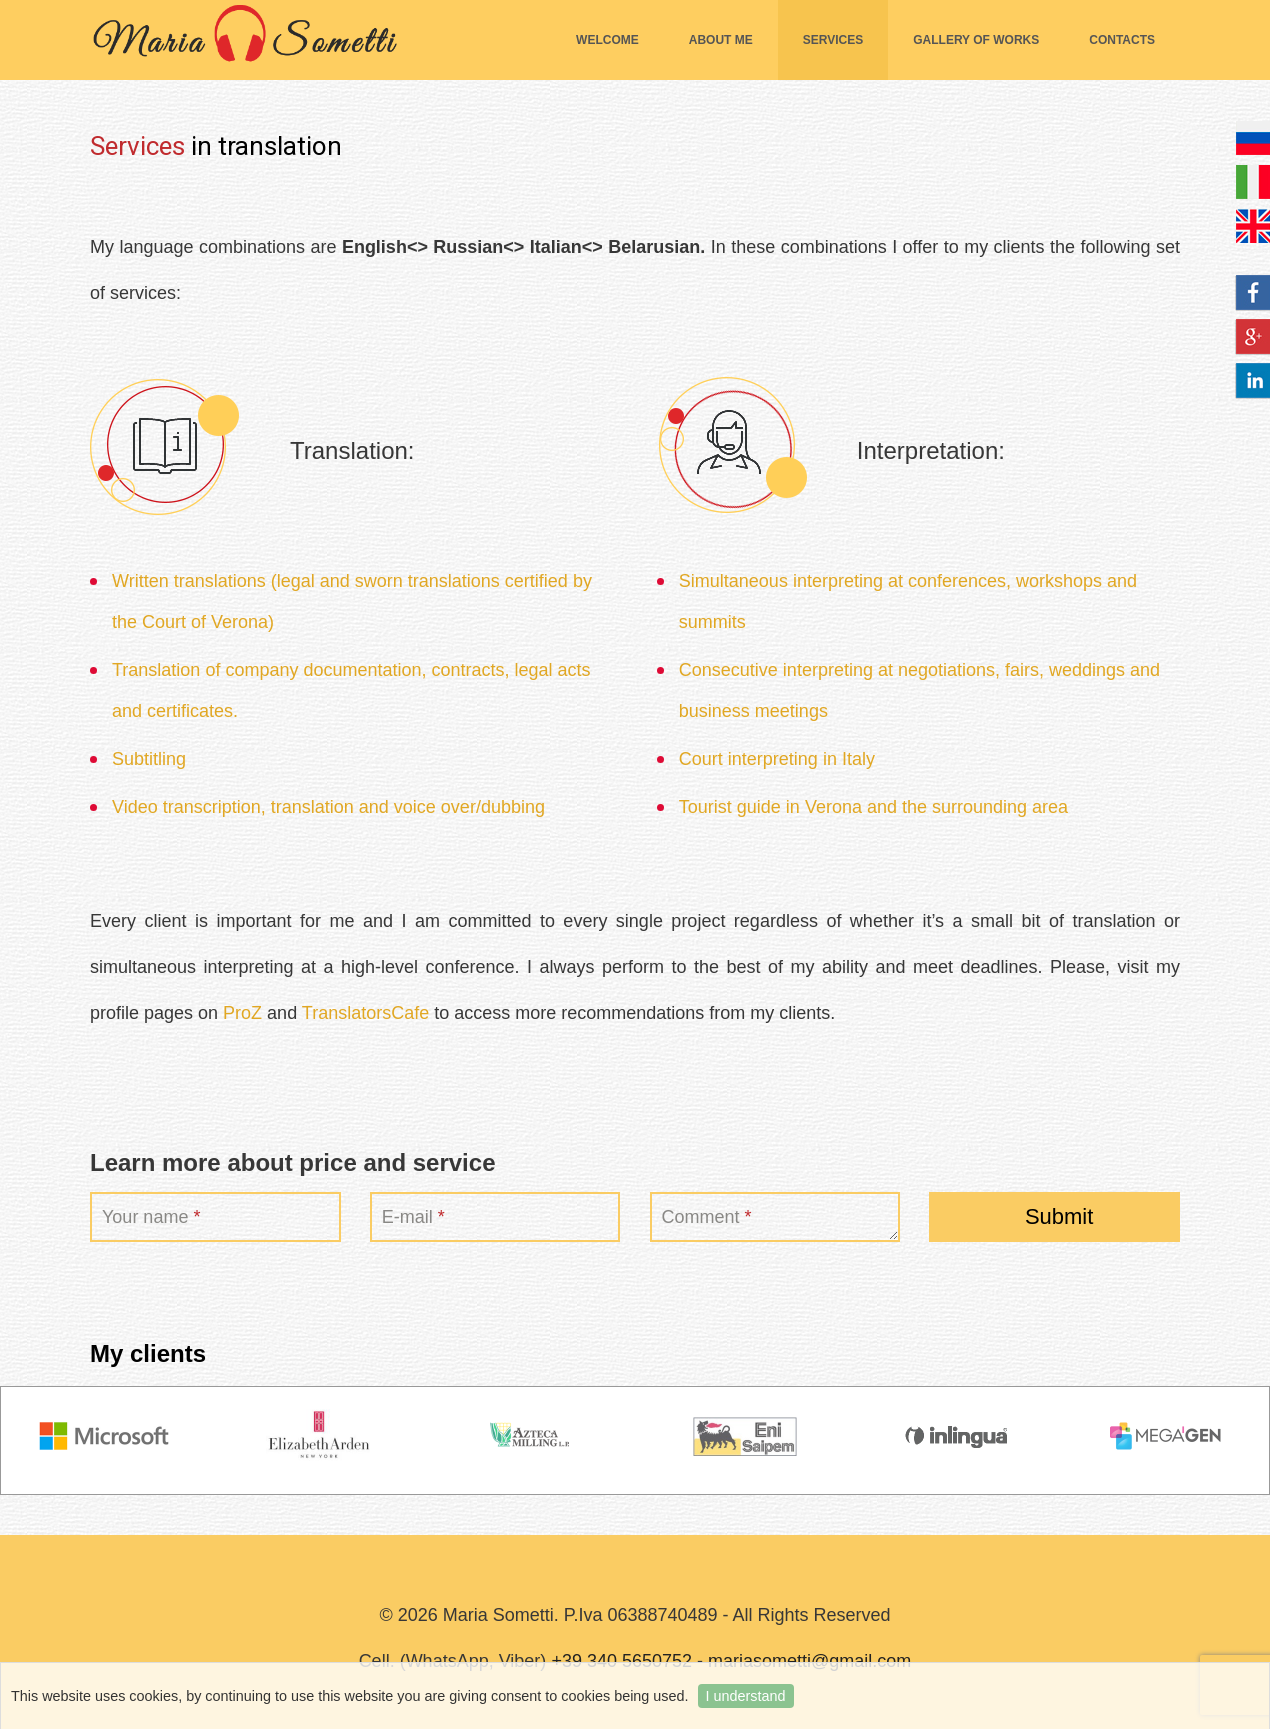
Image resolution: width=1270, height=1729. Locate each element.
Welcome (607, 40)
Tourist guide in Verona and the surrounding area (873, 807)
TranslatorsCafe (365, 1013)
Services (833, 40)
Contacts (1122, 40)
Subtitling (149, 759)
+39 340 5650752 (621, 1661)
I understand (746, 1696)
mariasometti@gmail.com (809, 1661)
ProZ (242, 1013)
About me (721, 40)
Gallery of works (976, 40)
